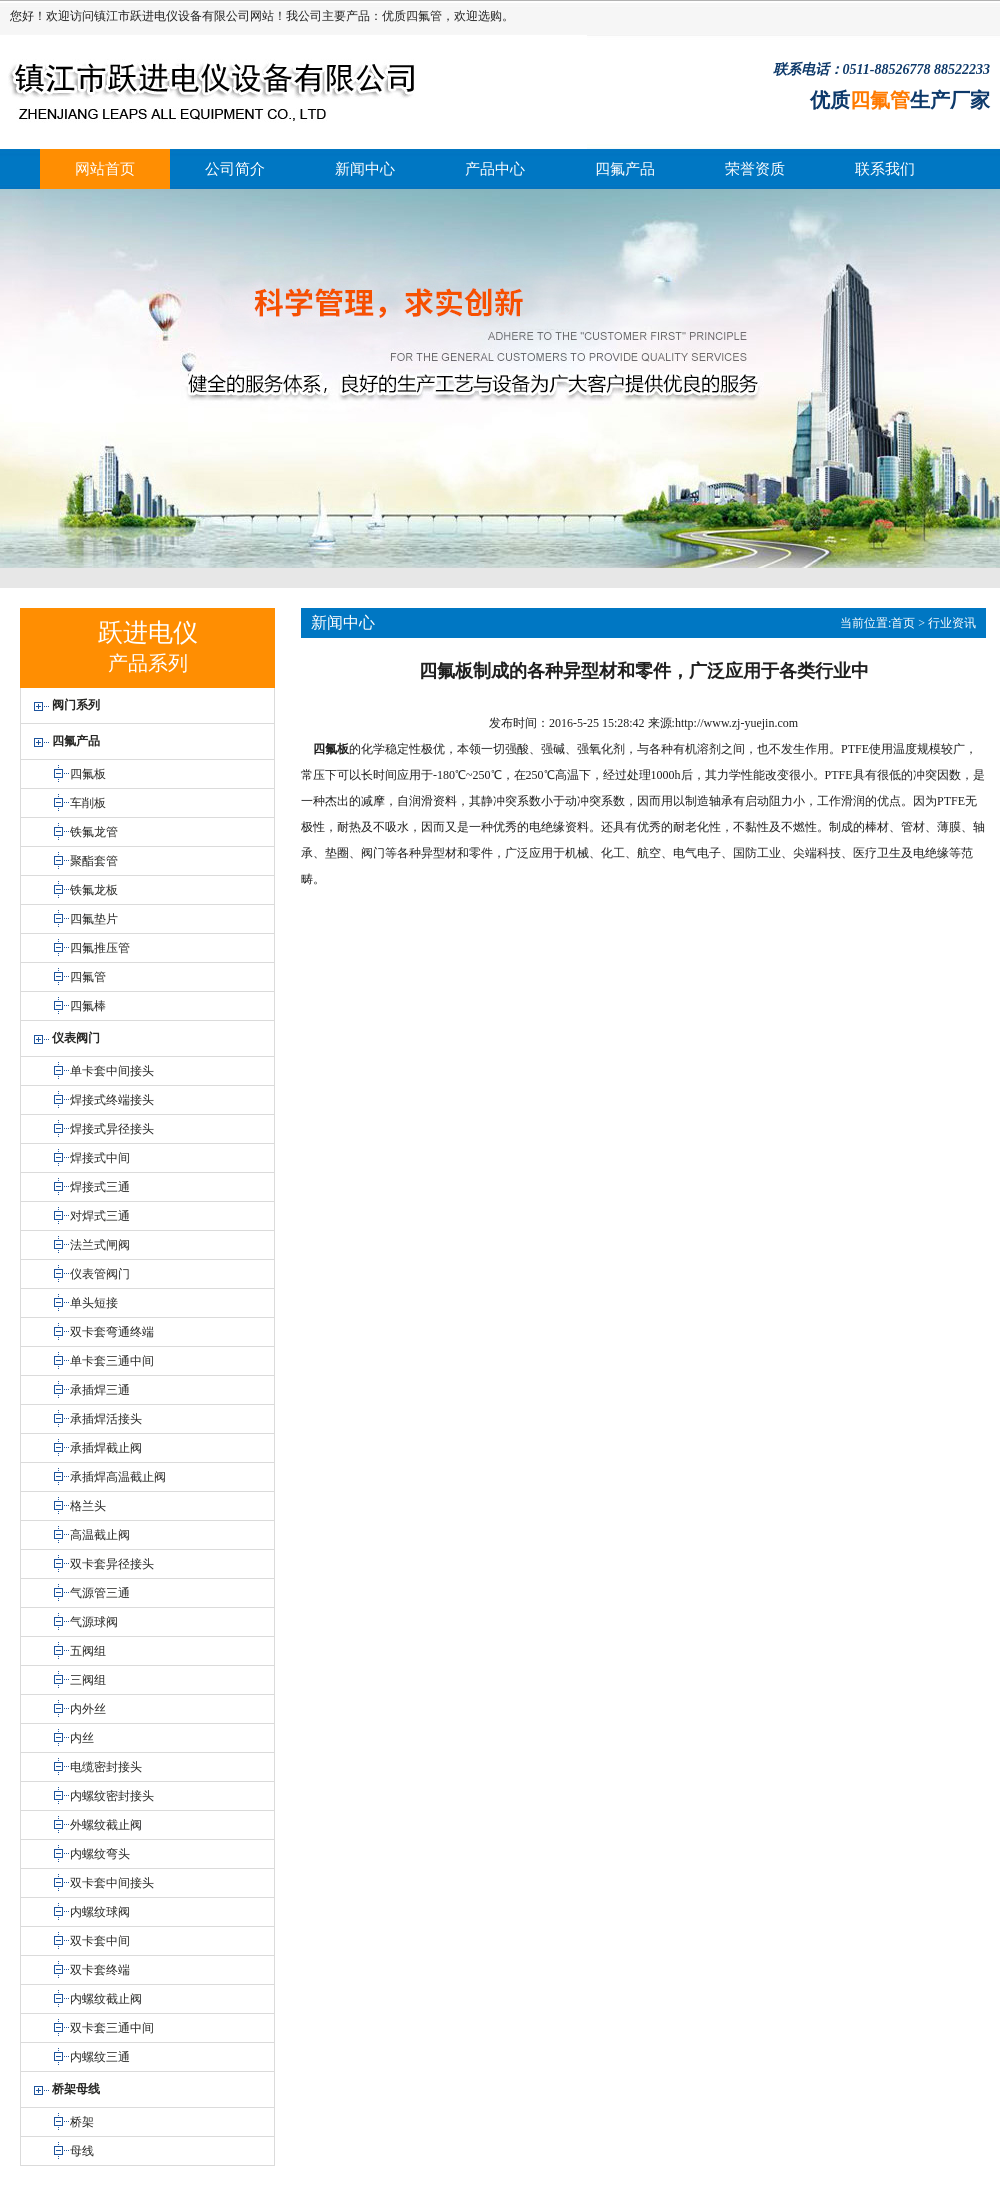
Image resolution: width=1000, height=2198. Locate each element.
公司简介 (235, 169)
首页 (903, 623)
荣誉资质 (755, 169)
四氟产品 (625, 169)
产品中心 (495, 169)
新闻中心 (365, 169)
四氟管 (424, 16)
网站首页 (105, 169)
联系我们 (885, 169)
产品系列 (148, 663)
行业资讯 (952, 623)
